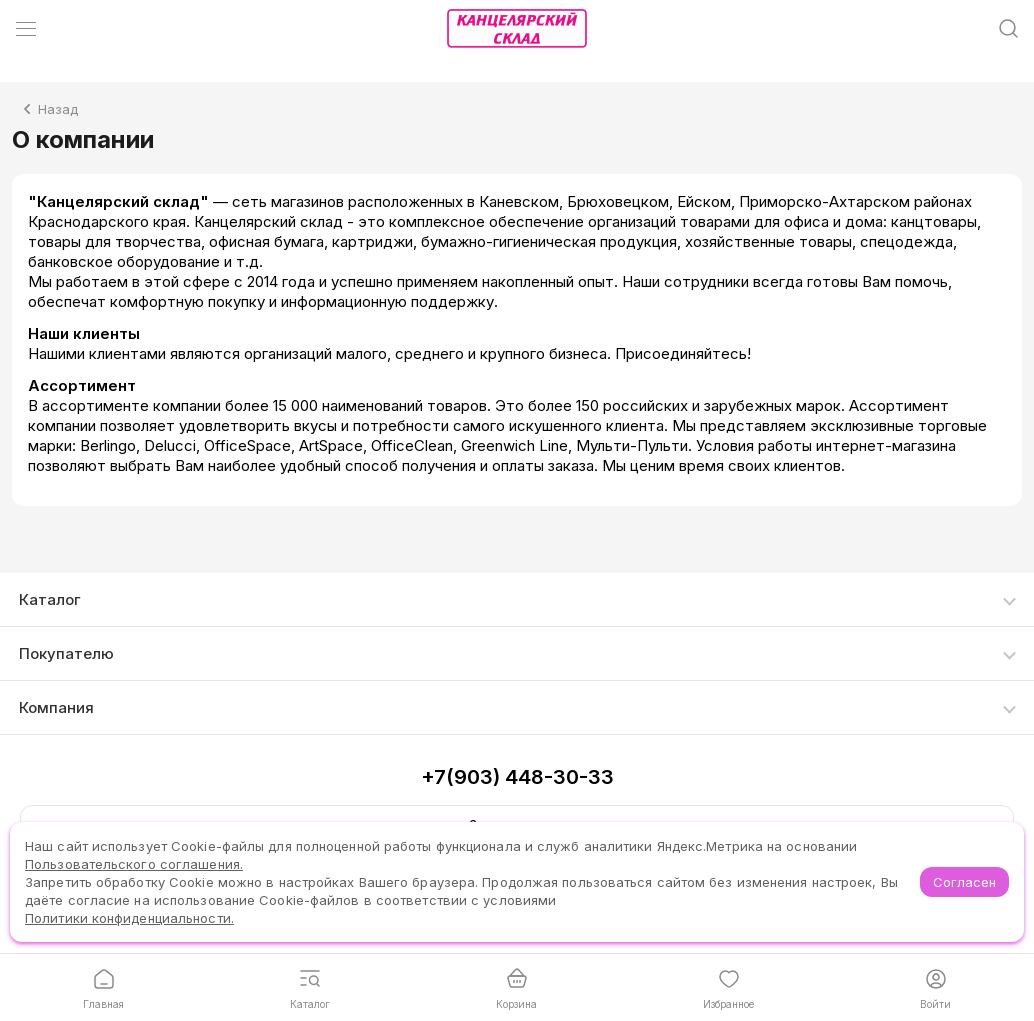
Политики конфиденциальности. (129, 918)
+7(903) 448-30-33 (517, 777)
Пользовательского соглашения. (134, 864)
